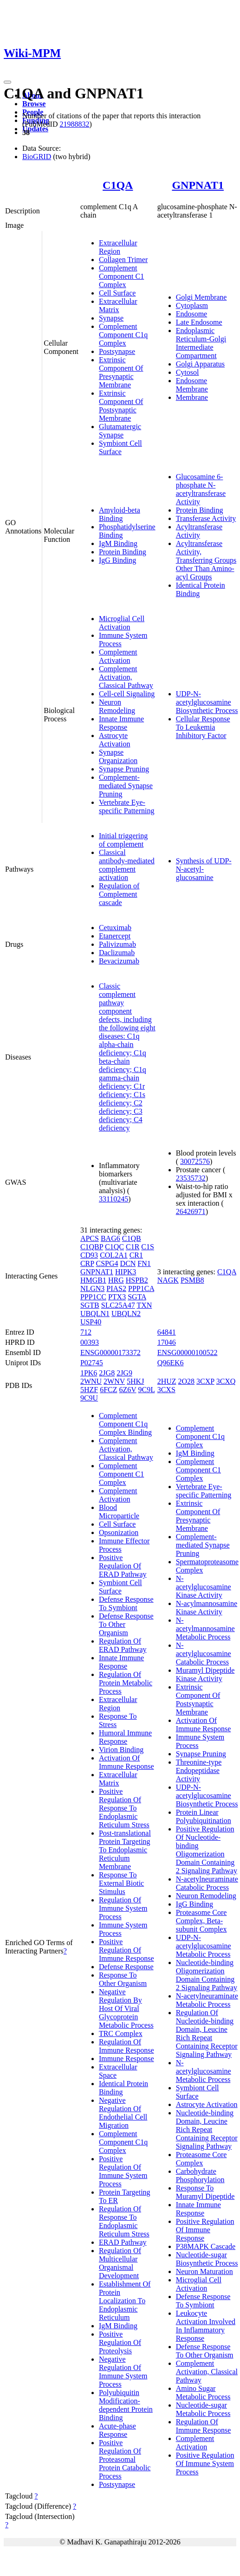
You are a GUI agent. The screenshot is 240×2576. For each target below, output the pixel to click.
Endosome (192, 314)
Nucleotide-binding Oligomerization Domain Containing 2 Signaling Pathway (206, 1975)
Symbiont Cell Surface (120, 447)
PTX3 (117, 1297)
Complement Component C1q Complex (123, 334)
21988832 (74, 124)
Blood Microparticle (119, 1511)
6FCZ (108, 1390)
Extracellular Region (118, 247)
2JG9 (124, 1373)
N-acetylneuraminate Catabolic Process (207, 1883)
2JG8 (107, 1373)
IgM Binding (118, 543)
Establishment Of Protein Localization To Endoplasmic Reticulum (125, 2300)
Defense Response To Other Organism (205, 2351)
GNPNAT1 (198, 185)
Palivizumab (117, 944)
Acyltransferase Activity (199, 531)
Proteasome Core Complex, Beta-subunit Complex (201, 1920)
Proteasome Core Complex (201, 2159)
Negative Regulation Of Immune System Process (123, 2371)
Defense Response (126, 1967)
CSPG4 (107, 1263)
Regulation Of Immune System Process (123, 1908)
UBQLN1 (95, 1313)
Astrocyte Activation (114, 740)
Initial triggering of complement (123, 840)
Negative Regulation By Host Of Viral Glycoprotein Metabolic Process (126, 2008)
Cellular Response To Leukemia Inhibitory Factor (203, 727)
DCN (128, 1263)
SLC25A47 (118, 1305)
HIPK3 (125, 1272)
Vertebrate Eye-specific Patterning (127, 806)
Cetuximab (115, 927)
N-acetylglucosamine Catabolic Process (203, 1653)
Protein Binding (122, 552)
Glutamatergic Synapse (120, 431)
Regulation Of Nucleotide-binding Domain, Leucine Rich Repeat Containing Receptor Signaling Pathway (207, 2033)
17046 (166, 1342)
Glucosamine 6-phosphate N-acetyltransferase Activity (201, 489)
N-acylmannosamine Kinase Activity (206, 1608)
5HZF (89, 1390)
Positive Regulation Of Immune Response (126, 1950)
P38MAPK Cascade (205, 2246)
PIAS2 (116, 1288)
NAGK (168, 1280)
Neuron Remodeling (117, 706)
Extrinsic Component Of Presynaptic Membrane (121, 372)
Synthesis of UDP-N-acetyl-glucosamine (204, 869)
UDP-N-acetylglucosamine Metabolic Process (203, 1946)
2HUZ (166, 1381)
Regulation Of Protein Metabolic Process (125, 1682)
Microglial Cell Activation (121, 623)
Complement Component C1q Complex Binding (125, 1424)
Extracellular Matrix (118, 305)
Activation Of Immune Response (126, 1762)
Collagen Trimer (123, 259)
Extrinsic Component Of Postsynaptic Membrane (121, 405)
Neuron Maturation (204, 2271)
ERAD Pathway (123, 2242)
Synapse (111, 318)
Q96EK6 (170, 1363)
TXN (144, 1305)
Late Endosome (199, 322)
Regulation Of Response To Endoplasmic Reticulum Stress (124, 2221)
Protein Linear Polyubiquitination (203, 1816)
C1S (147, 1247)
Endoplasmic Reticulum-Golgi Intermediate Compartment (201, 343)
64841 (166, 1332)
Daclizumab (117, 953)
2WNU (91, 1381)
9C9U (89, 1398)
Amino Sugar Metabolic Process (203, 2392)
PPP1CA (141, 1288)
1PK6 (88, 1373)
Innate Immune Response (121, 723)
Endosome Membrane (192, 385)
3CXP (205, 1381)
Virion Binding (121, 1750)
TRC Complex (121, 2033)
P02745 (91, 1363)
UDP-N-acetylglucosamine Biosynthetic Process (207, 702)
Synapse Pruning (124, 769)
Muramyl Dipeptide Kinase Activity (205, 1674)
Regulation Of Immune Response (126, 2046)
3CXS (166, 1390)
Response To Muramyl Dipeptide (205, 2192)
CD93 (89, 1255)
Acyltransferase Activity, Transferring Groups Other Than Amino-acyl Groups (206, 560)
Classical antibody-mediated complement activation (127, 864)
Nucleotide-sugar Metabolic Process (203, 2409)
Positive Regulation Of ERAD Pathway (123, 1566)
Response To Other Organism (123, 1979)
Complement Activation (118, 656)
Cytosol (187, 372)
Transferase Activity (206, 518)
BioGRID (36, 157)
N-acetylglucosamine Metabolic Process (203, 2071)
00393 (89, 1342)
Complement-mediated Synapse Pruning (126, 785)
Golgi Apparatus (200, 364)
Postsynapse (117, 351)
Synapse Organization (118, 756)
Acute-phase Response (117, 2430)
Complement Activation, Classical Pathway (126, 677)
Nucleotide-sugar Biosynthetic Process (207, 2259)
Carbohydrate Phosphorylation (200, 2175)
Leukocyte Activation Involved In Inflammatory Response (205, 2325)
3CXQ (226, 1381)
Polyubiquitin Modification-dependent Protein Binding (126, 2405)
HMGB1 (93, 1280)
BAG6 (110, 1238)
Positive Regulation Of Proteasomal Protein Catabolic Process (125, 2459)
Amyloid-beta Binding (119, 514)
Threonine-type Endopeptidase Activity (199, 1770)
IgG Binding (117, 560)
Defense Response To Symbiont (126, 1603)
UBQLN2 (126, 1313)
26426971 (191, 1211)
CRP (87, 1263)
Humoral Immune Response (125, 1737)
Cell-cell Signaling (127, 694)
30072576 (195, 1161)
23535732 (191, 1178)
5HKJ (135, 1381)
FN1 (143, 1263)
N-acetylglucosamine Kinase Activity (203, 1586)
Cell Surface (117, 293)
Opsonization (118, 1532)
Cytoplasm (192, 305)
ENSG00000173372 (110, 1352)
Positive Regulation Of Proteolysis (120, 2342)
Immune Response (126, 2058)
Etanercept (114, 936)
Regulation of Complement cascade (119, 894)
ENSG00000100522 (187, 1352)
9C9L (146, 1390)
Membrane (192, 397)
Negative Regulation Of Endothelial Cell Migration (123, 2112)
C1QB (131, 1238)
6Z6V (127, 1390)
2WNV (114, 1381)
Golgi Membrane (201, 297)
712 (85, 1332)
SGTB (89, 1305)
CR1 (136, 1255)
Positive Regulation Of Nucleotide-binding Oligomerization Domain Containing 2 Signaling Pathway (206, 1850)
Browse (33, 104)
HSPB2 (137, 1280)
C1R (132, 1247)
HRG (116, 1280)
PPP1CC (93, 1297)
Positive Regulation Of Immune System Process (123, 2171)
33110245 (113, 1199)
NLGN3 (92, 1288)
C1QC (114, 1247)
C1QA (118, 185)
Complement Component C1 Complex (121, 276)
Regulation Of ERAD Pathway (123, 1645)
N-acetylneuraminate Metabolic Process (207, 2000)
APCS (89, 1238)
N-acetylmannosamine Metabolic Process (205, 1628)
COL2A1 (114, 1255)
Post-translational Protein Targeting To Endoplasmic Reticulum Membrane (125, 1849)
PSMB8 (192, 1280)
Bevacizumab (119, 961)
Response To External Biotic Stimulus (121, 1883)
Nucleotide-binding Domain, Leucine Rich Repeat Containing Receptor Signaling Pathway (207, 2129)
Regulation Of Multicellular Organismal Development (120, 2263)
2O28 (186, 1381)
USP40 (90, 1322)
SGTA (137, 1297)
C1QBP (91, 1247)
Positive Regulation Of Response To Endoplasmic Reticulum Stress (124, 1808)
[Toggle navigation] (7, 82)
